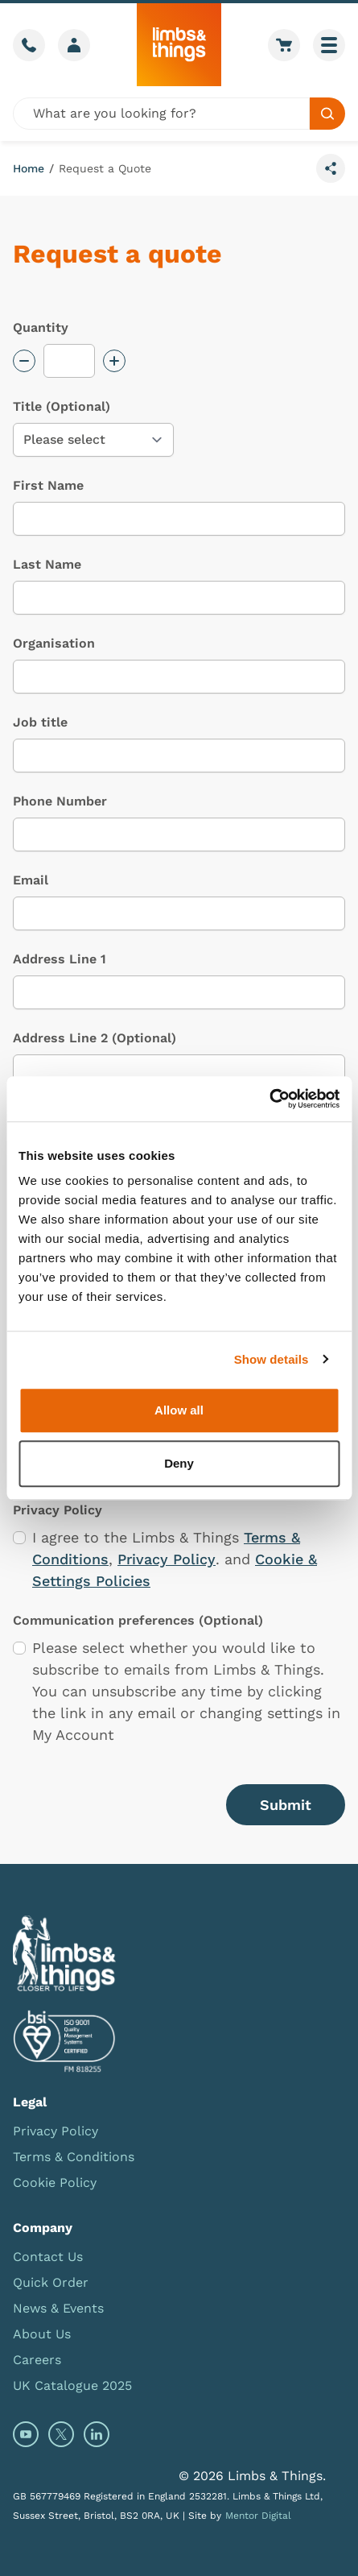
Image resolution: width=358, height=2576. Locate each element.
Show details (271, 1359)
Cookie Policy (55, 2182)
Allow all (179, 1410)
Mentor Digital (258, 2515)
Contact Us (48, 2256)
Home (28, 168)
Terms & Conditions (73, 2156)
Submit (285, 1804)
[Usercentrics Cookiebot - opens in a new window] (269, 1098)
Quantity (40, 327)
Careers (37, 2359)
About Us (42, 2334)
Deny (179, 1463)
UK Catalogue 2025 (72, 2385)
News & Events (58, 2308)
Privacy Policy (166, 1559)
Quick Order (50, 2282)
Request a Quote (105, 168)
